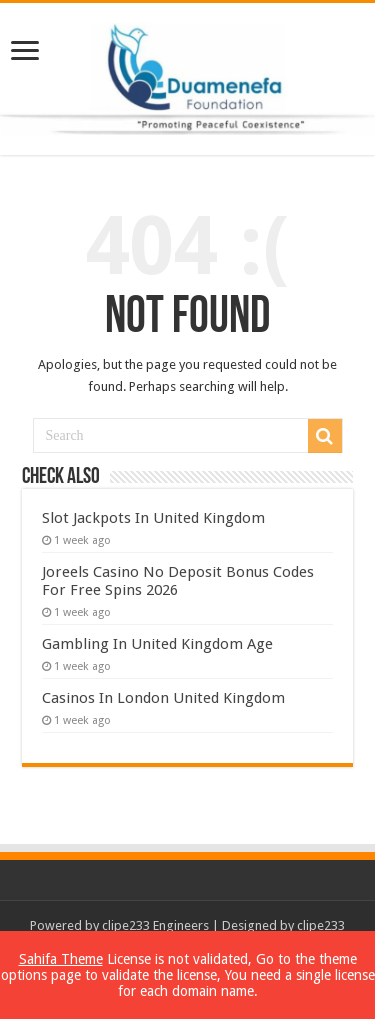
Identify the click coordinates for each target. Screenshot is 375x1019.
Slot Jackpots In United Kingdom (153, 518)
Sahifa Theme (61, 959)
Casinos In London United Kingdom (163, 698)
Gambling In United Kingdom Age (157, 644)
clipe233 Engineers (155, 925)
